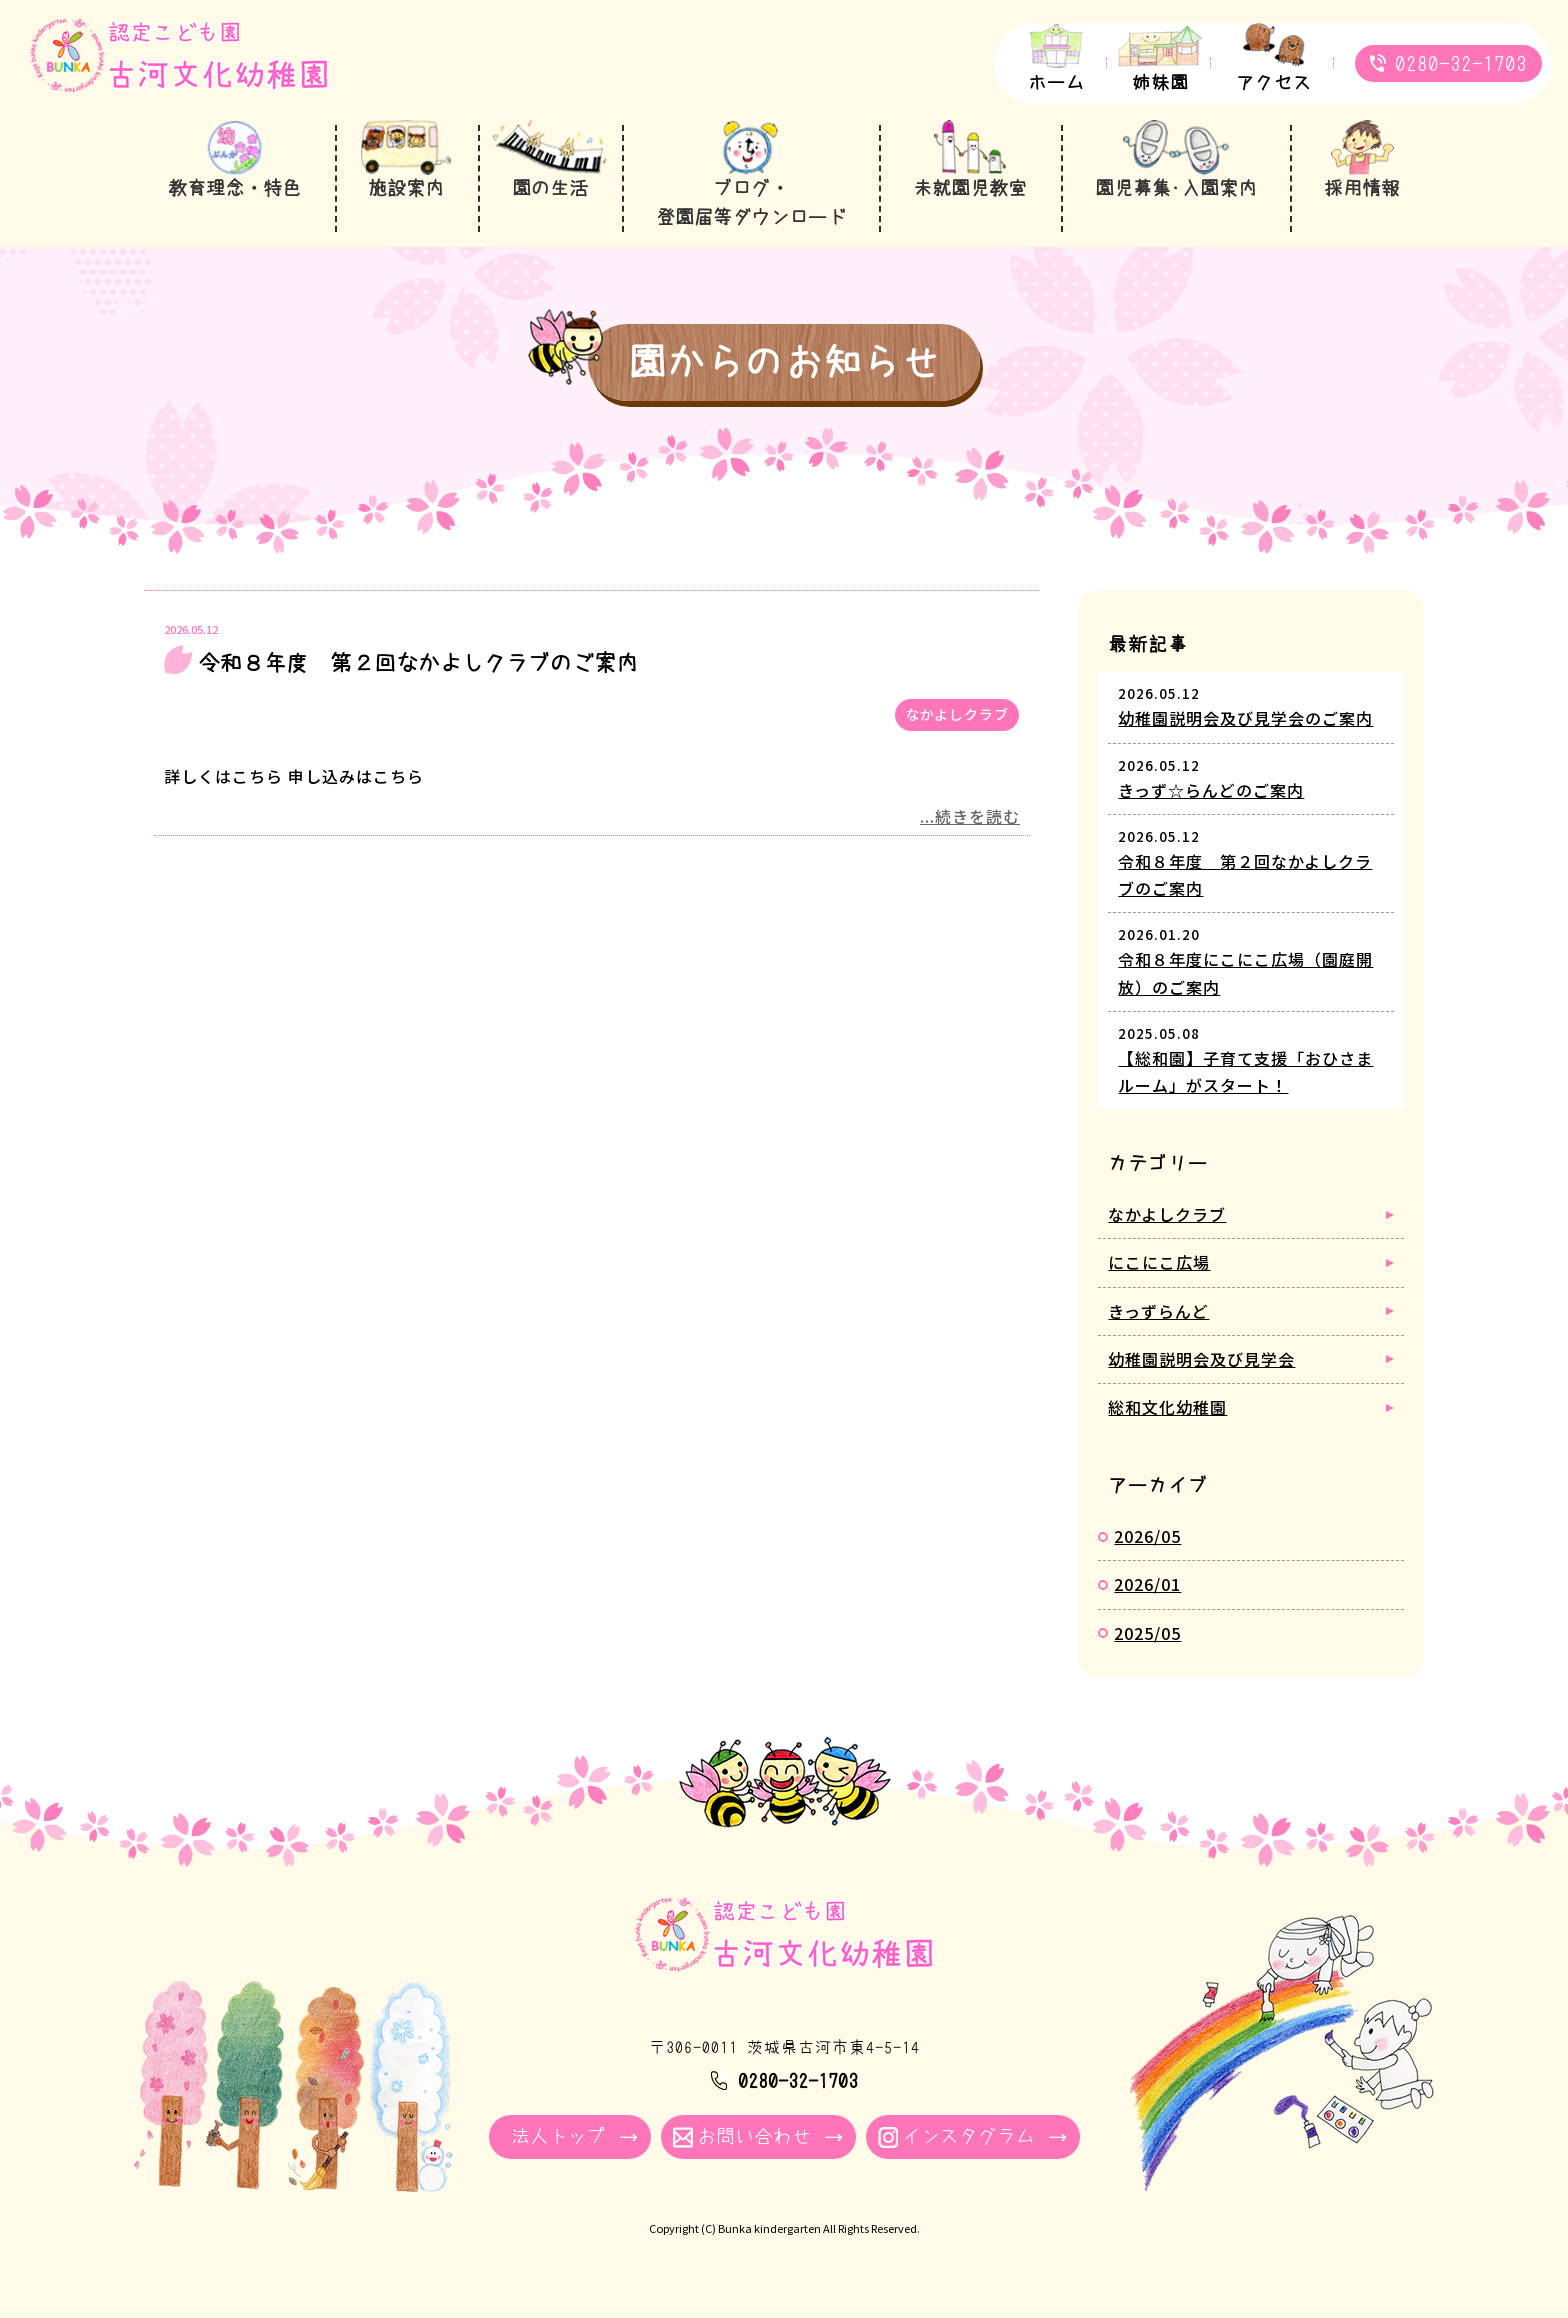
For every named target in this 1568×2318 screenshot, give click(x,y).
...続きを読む (970, 816)
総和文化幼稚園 (1167, 1407)
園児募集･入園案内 (1176, 188)
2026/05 (1147, 1536)
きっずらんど (1158, 1311)
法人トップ (558, 2136)
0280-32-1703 (1461, 63)
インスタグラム (968, 2136)
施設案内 (406, 188)
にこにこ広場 (1159, 1262)
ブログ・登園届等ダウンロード (751, 203)
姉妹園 (1160, 83)
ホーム (1056, 83)
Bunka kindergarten (769, 2228)
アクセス (1274, 83)
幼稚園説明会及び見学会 (1201, 1359)
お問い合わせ (754, 2136)
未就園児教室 (970, 188)
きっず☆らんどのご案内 (1211, 790)
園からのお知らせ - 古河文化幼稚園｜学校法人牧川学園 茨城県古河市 (179, 66)
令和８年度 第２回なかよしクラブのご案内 (418, 663)
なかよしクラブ (957, 714)
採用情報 (1362, 188)
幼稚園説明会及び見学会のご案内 (1245, 718)
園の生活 (550, 188)
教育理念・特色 (234, 188)
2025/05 (1147, 1633)
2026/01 (1147, 1584)
